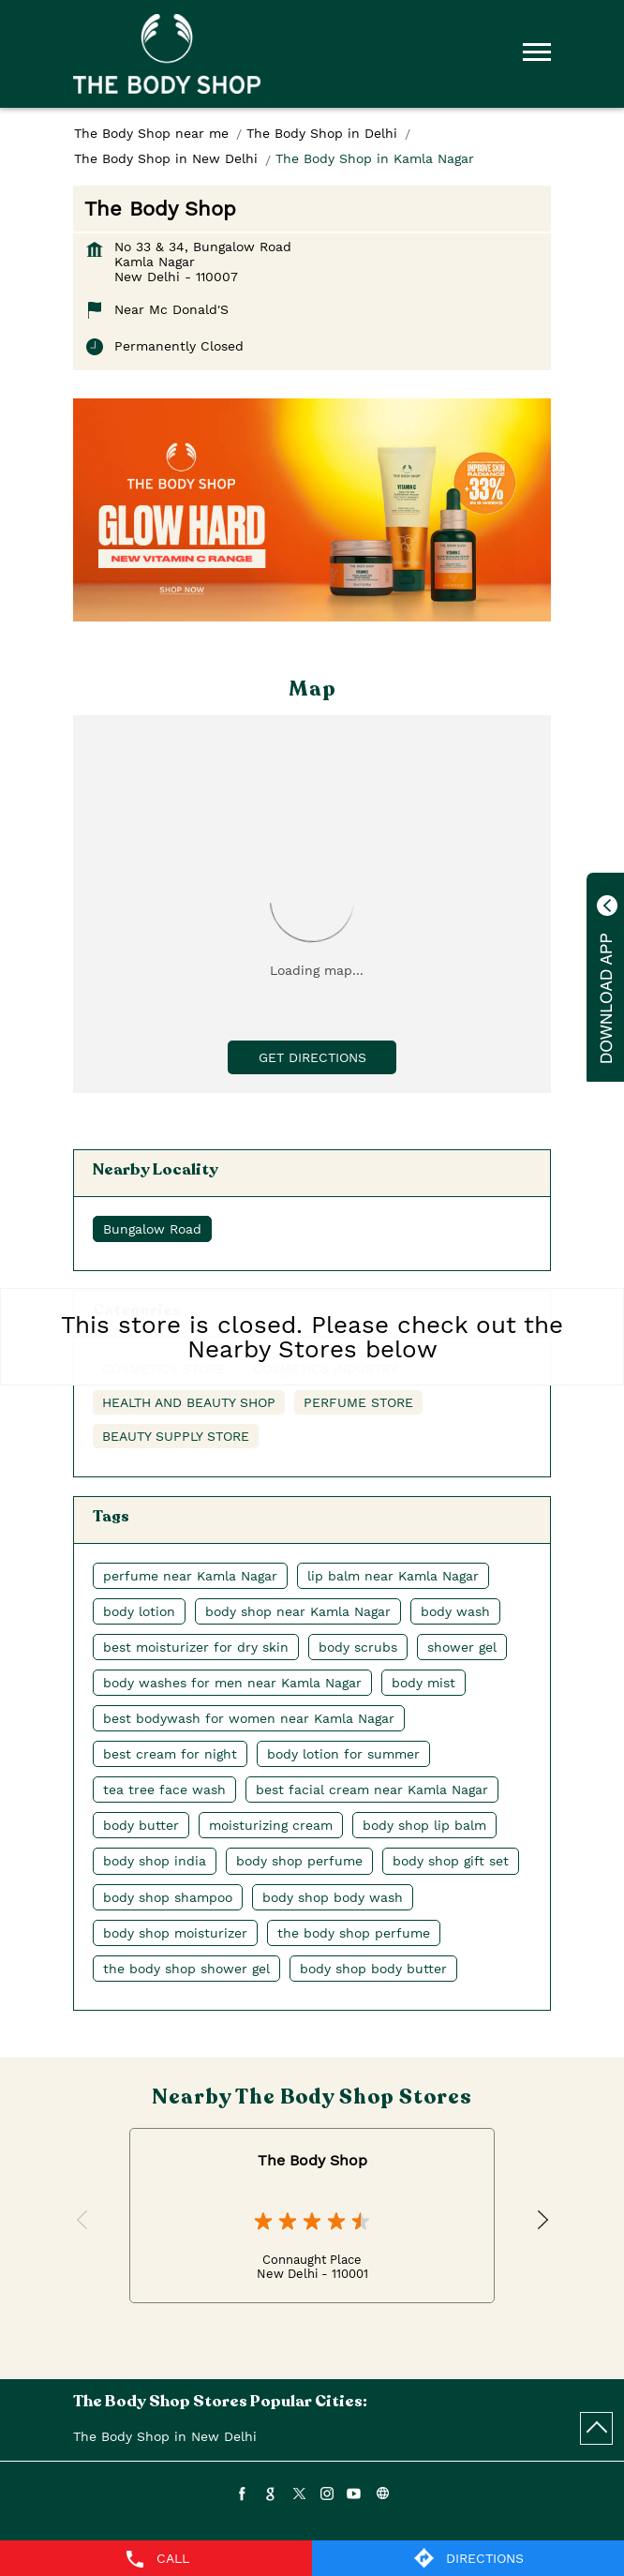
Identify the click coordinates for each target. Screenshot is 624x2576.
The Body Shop (312, 2160)
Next (541, 2220)
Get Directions (312, 1057)
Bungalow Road (152, 1228)
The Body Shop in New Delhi (165, 2436)
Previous (83, 2220)
